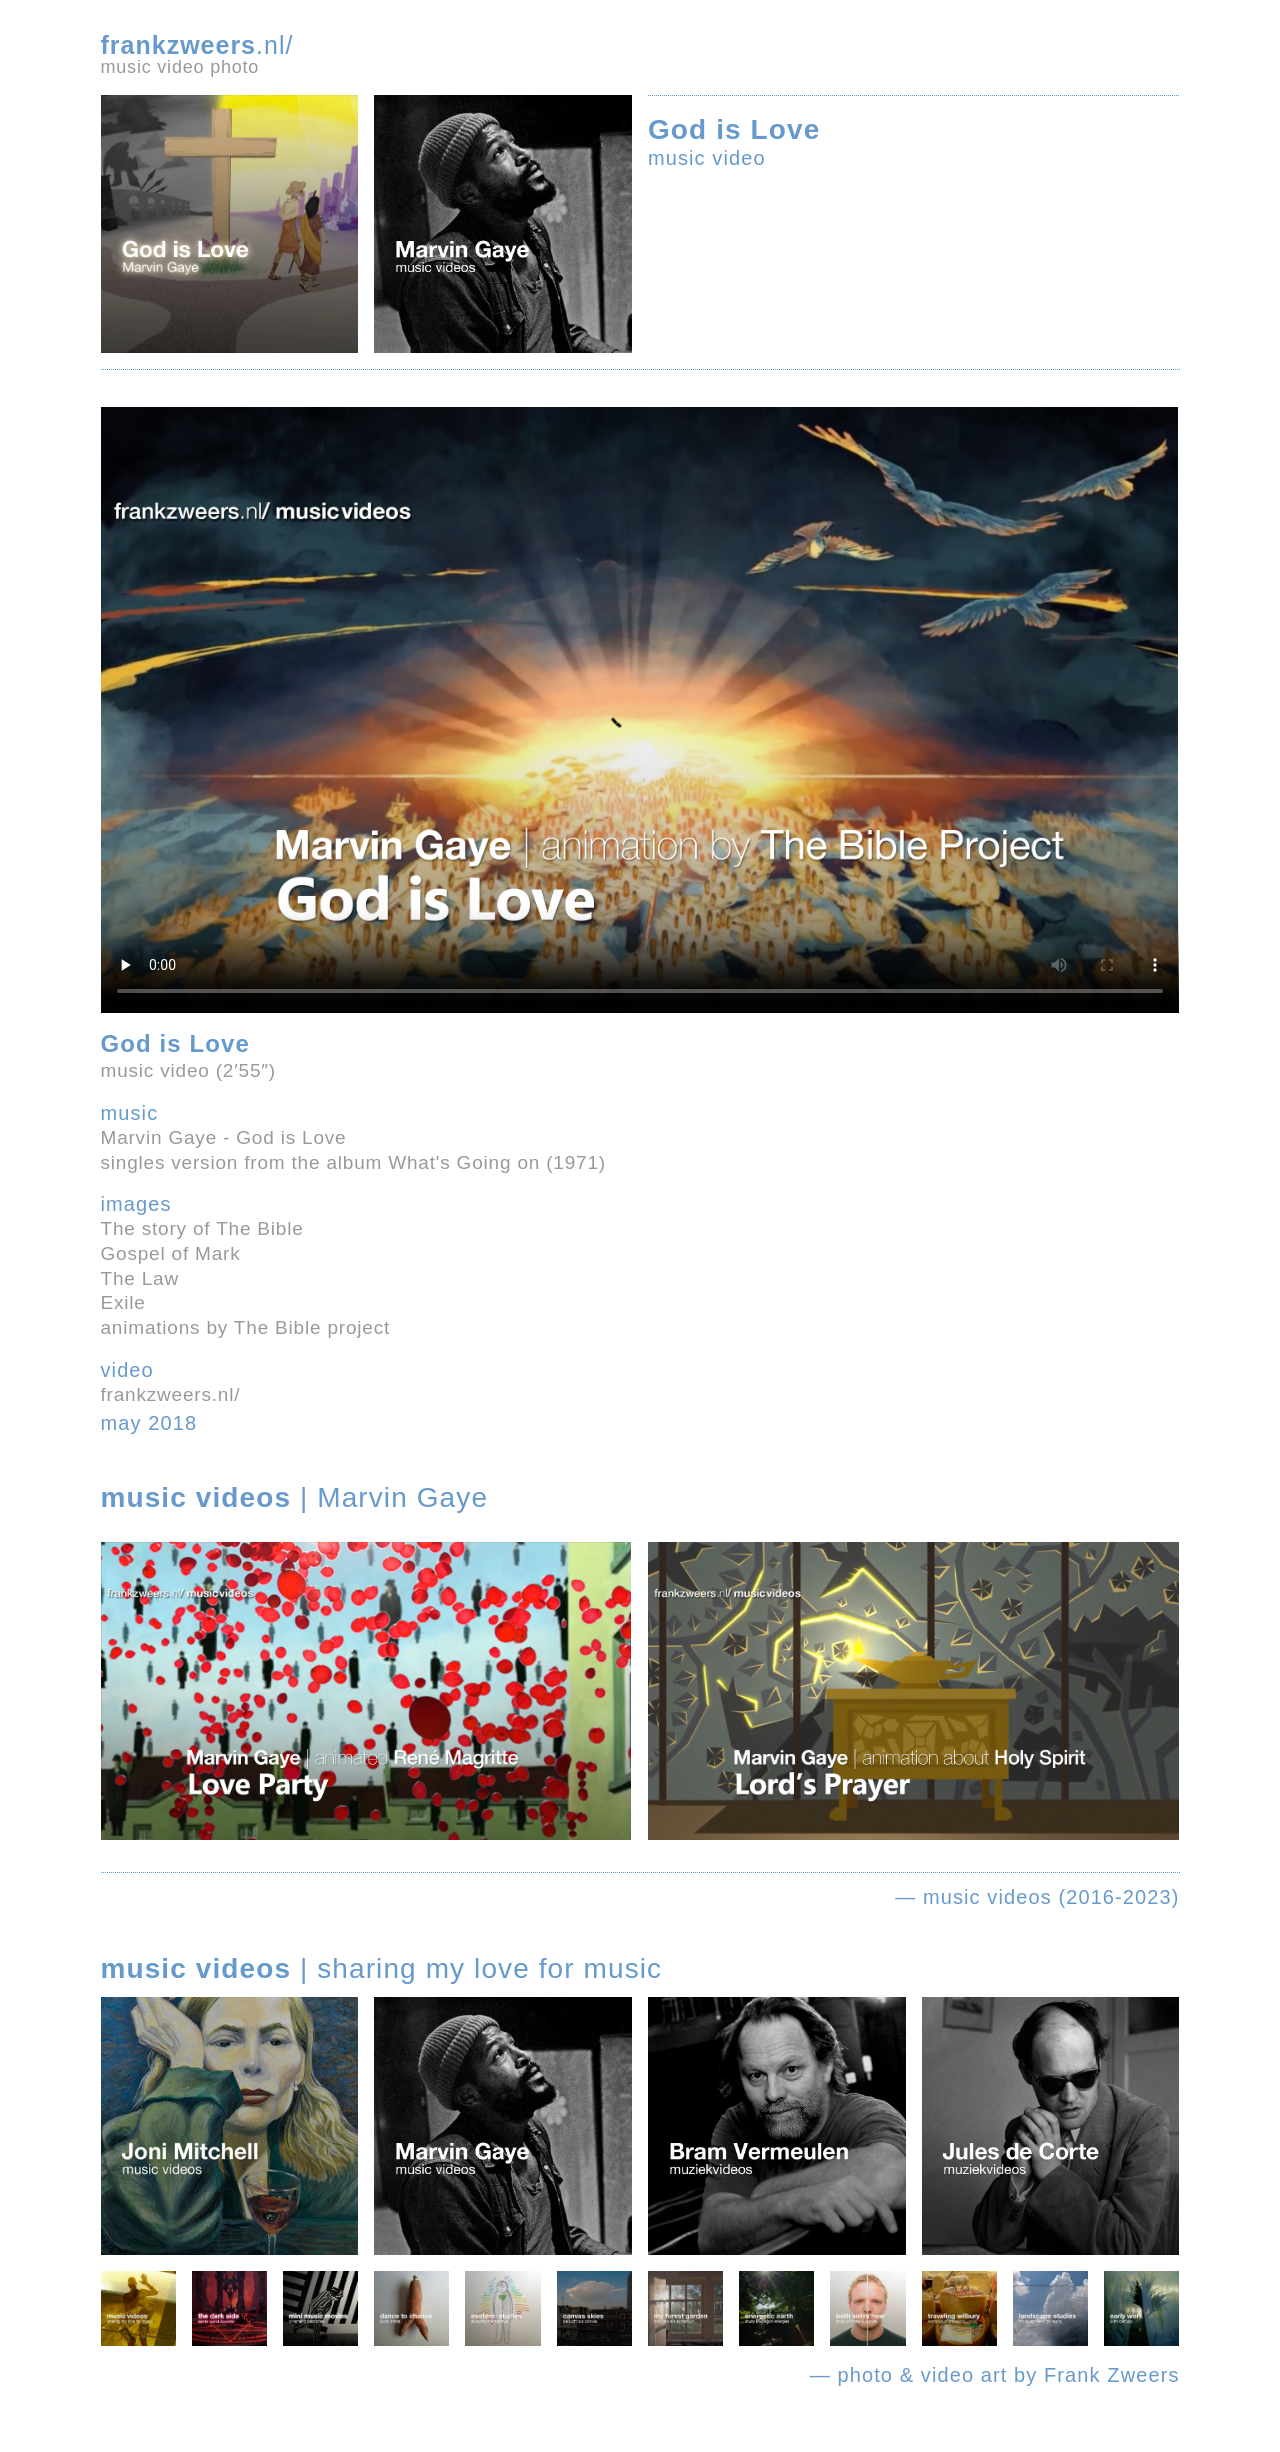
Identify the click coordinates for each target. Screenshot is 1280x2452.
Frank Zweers (1111, 2375)
